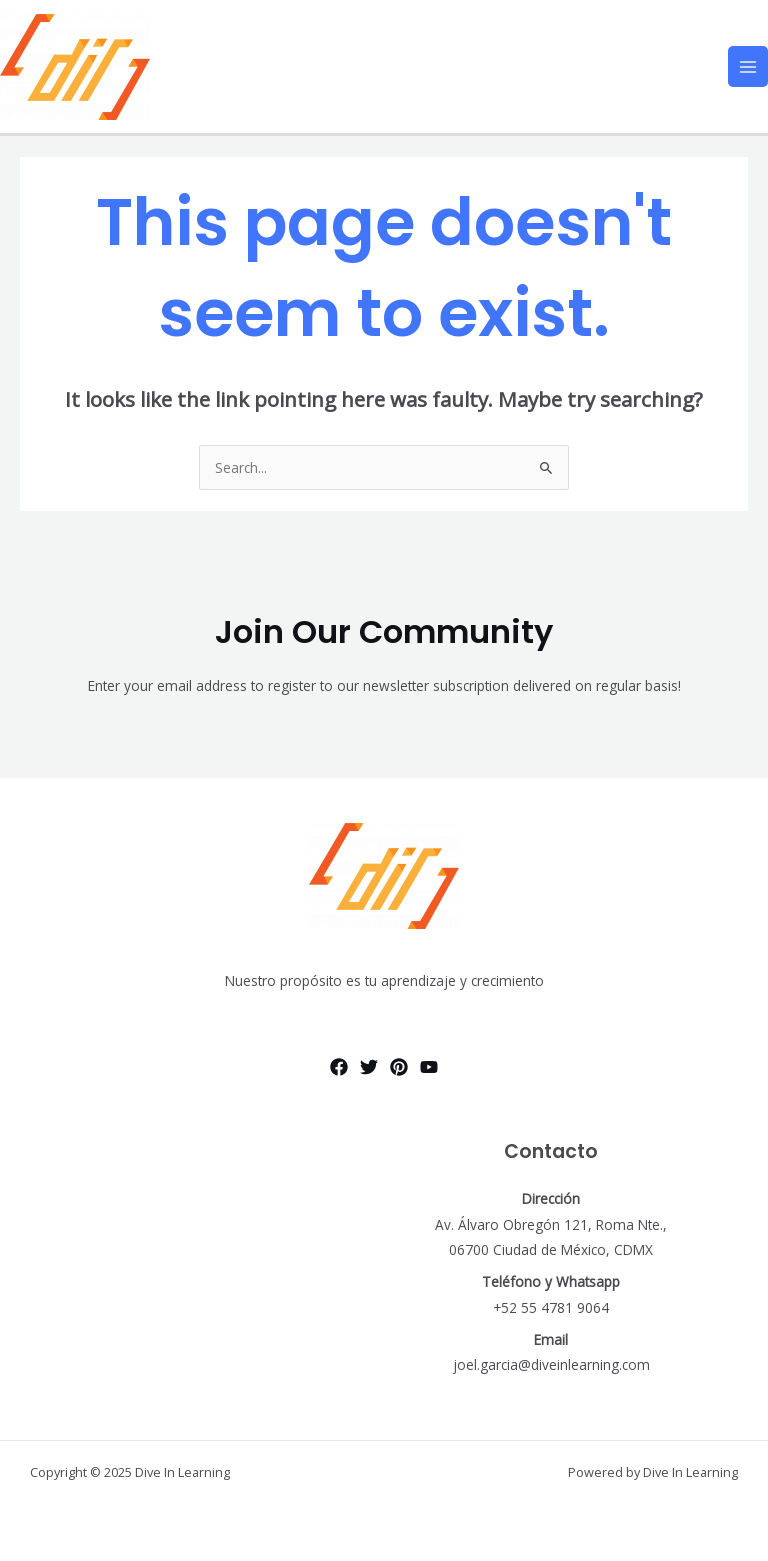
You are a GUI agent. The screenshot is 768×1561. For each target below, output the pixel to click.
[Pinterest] (399, 1067)
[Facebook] (339, 1067)
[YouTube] (429, 1067)
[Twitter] (369, 1067)
